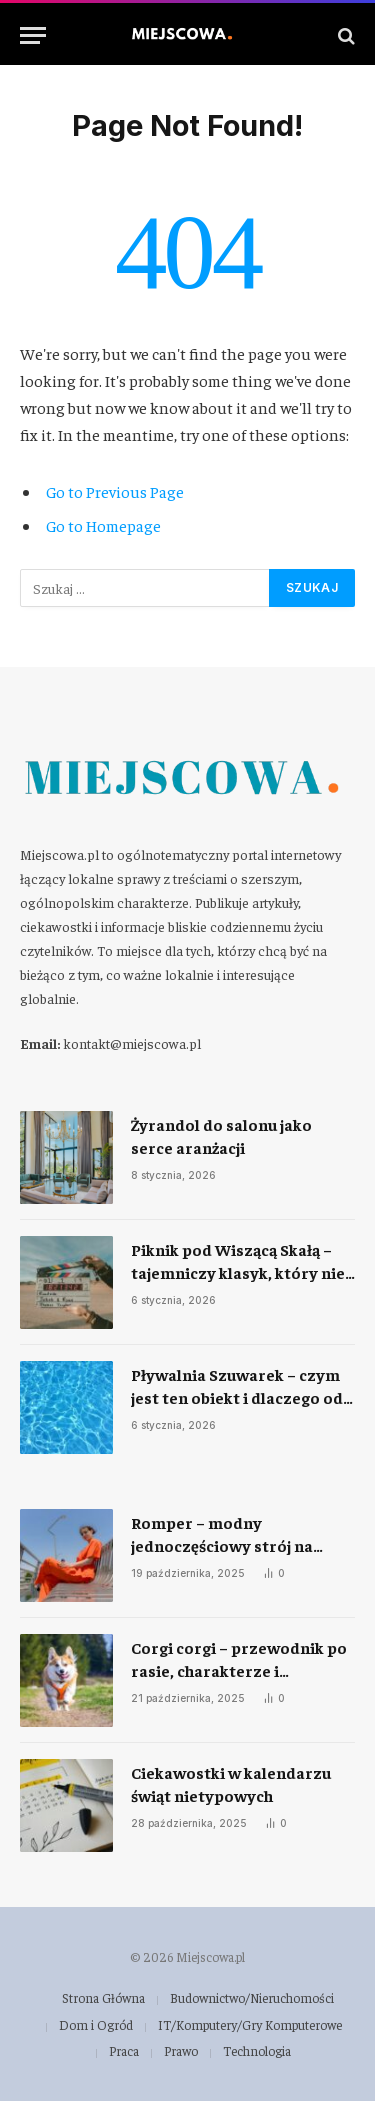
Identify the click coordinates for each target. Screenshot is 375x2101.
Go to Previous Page (115, 491)
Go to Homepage (103, 525)
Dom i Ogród (96, 2024)
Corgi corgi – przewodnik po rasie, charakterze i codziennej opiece (239, 1670)
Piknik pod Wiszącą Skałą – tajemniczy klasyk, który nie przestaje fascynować (238, 1272)
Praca (124, 2050)
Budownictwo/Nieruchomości (252, 1997)
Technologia (257, 2050)
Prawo (181, 2050)
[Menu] (33, 35)
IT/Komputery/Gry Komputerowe (250, 2024)
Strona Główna (103, 1997)
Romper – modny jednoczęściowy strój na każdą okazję (222, 1545)
